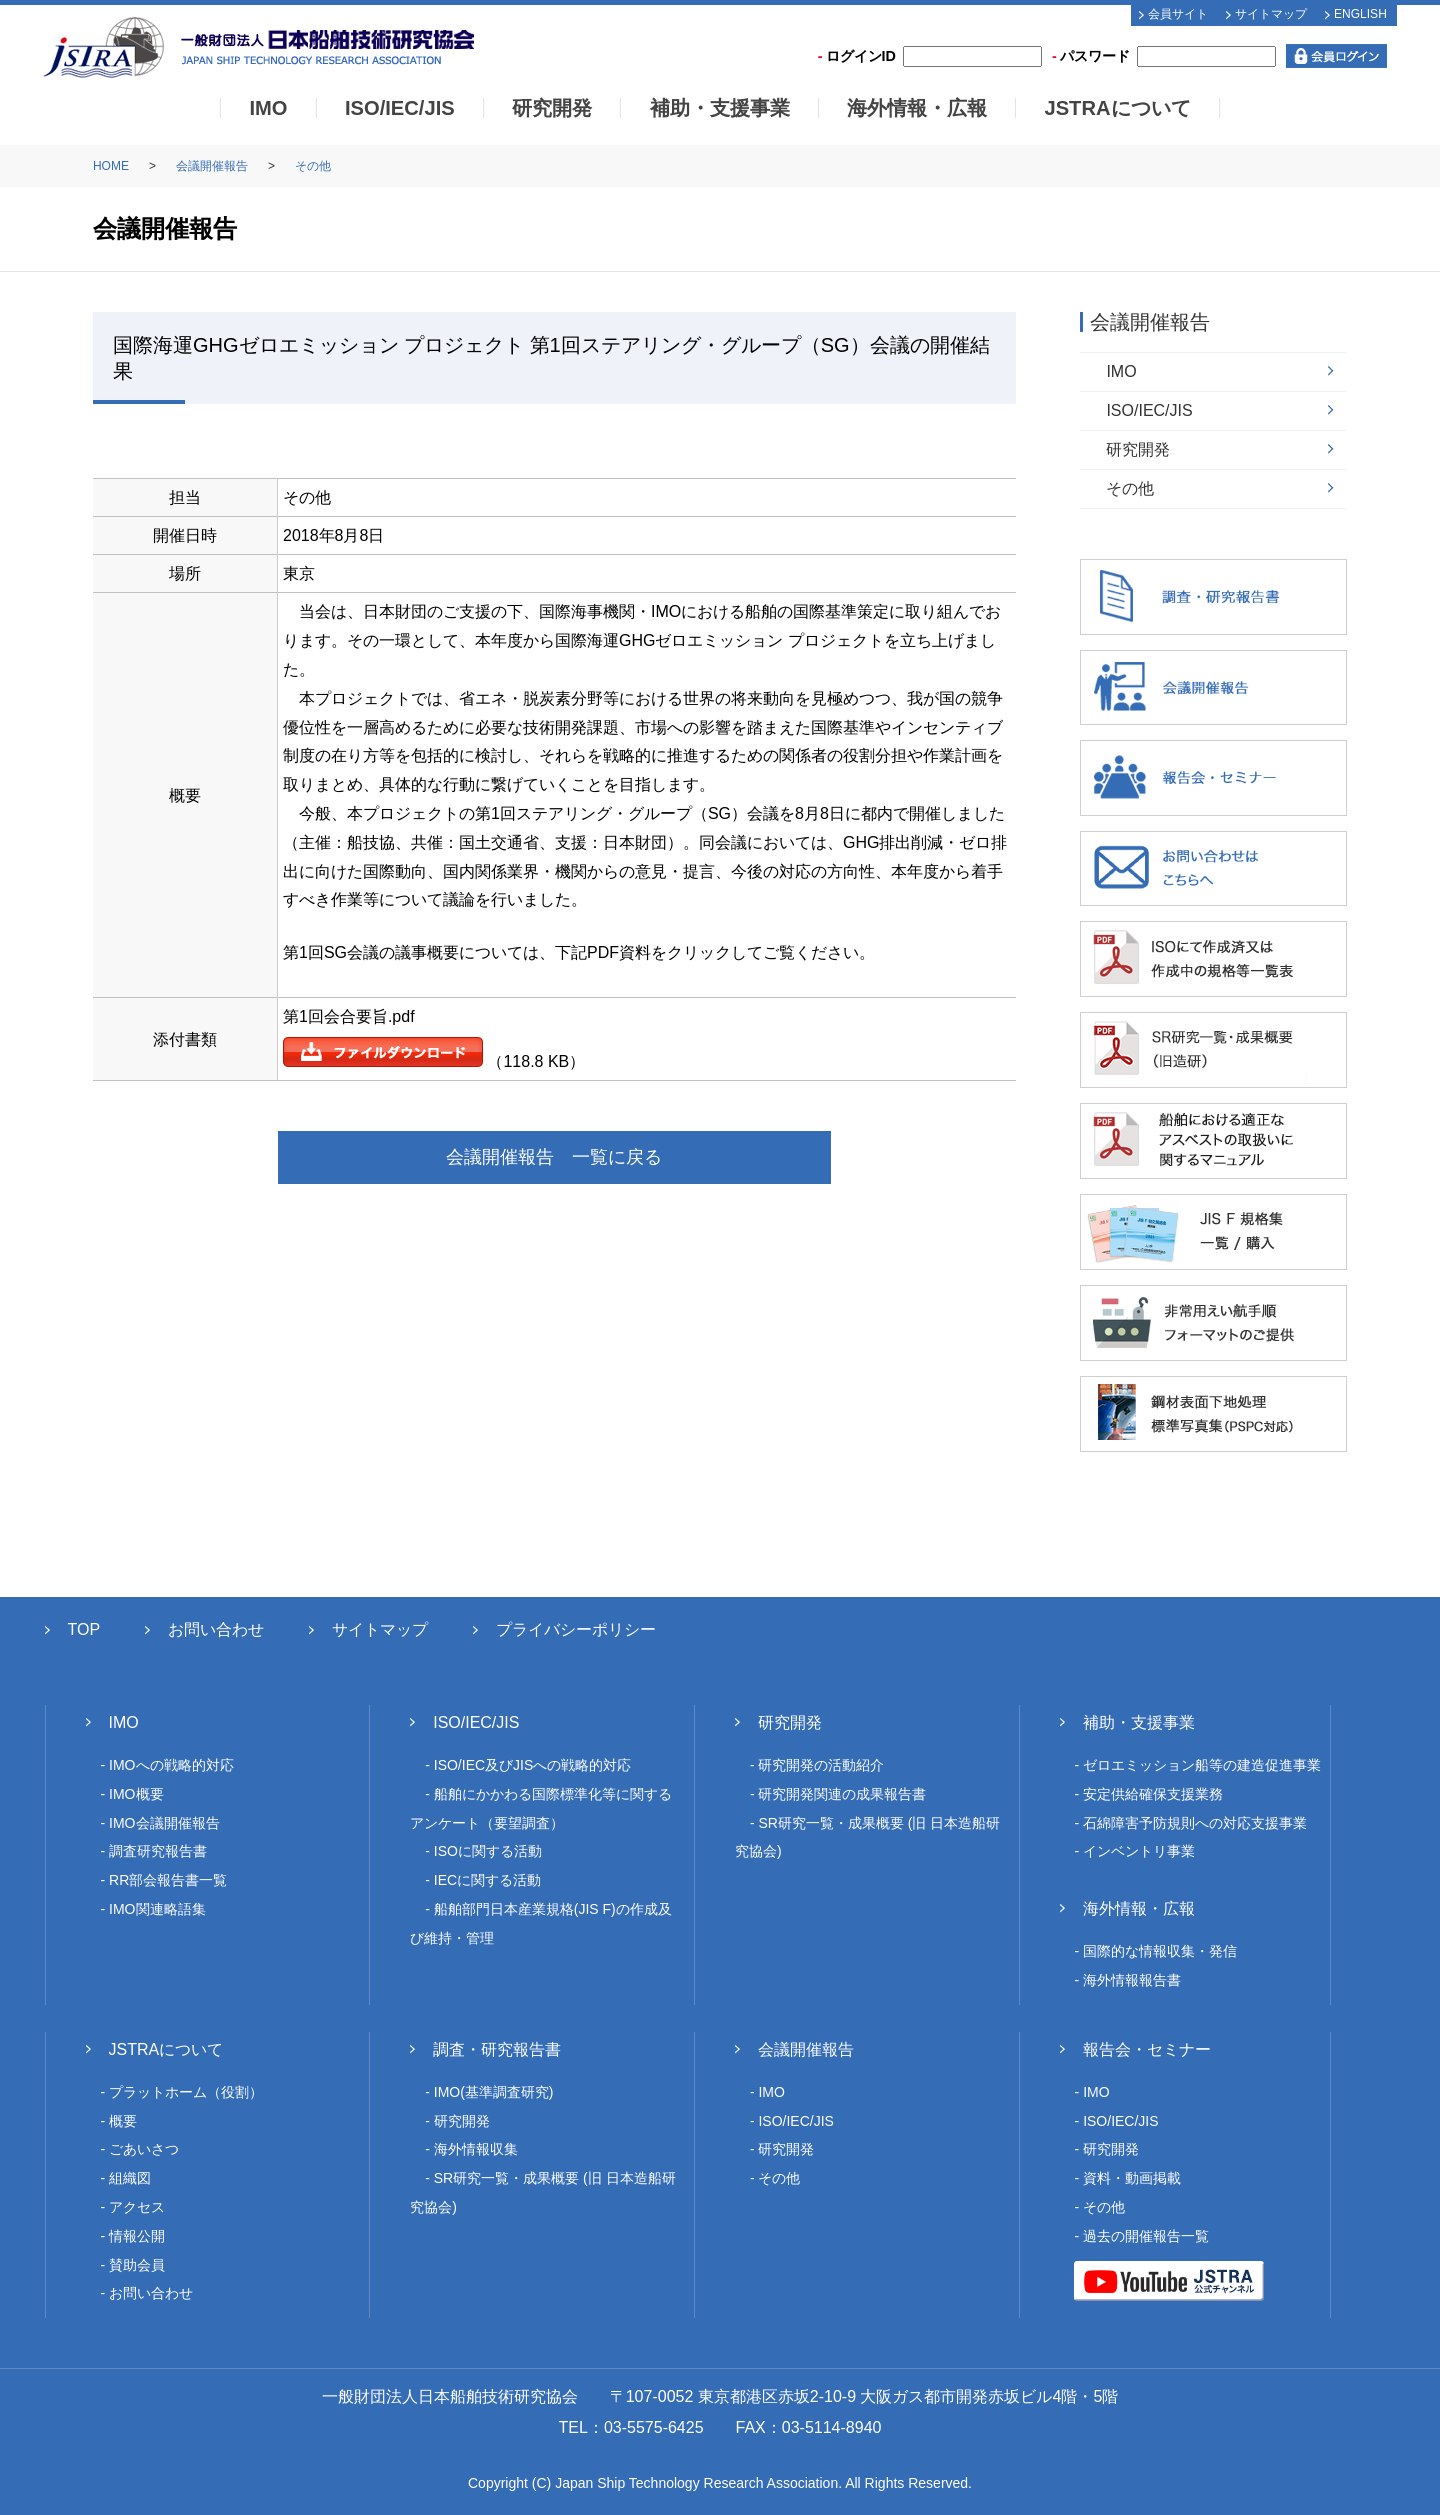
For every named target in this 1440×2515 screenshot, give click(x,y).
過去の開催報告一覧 (1146, 2236)
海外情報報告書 (1132, 1980)
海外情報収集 (476, 2149)
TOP (84, 1629)
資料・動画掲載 (1132, 2178)
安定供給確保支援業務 (1153, 1794)
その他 (313, 166)
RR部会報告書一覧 (168, 1880)
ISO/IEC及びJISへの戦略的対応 (533, 1765)
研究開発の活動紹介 (821, 1765)
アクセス (137, 2207)
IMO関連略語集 (157, 1909)
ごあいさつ (144, 2149)
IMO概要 (136, 1794)
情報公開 (137, 2236)
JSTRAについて (1117, 108)
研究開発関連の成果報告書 (842, 1794)
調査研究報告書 (158, 1851)
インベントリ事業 (1139, 1851)
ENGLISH (1360, 14)
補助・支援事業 (720, 108)
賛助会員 (137, 2265)
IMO (268, 108)
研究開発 (552, 108)
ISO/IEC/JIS (400, 108)
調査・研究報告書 (497, 2049)
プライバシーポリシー (576, 1629)
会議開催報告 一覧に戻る (554, 1157)
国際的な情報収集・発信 (1160, 1951)
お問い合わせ (216, 1629)
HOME (111, 166)
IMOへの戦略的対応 (171, 1765)
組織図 (130, 2178)
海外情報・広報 (917, 108)
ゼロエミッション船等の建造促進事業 (1202, 1765)
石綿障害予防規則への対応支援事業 (1195, 1823)
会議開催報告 (212, 166)
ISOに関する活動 (488, 1851)
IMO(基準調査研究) (494, 2092)
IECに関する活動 (487, 1880)
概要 (123, 2121)
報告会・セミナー (1147, 2049)
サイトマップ (1271, 14)
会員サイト (1178, 14)
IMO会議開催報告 (164, 1823)
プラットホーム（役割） (186, 2092)
